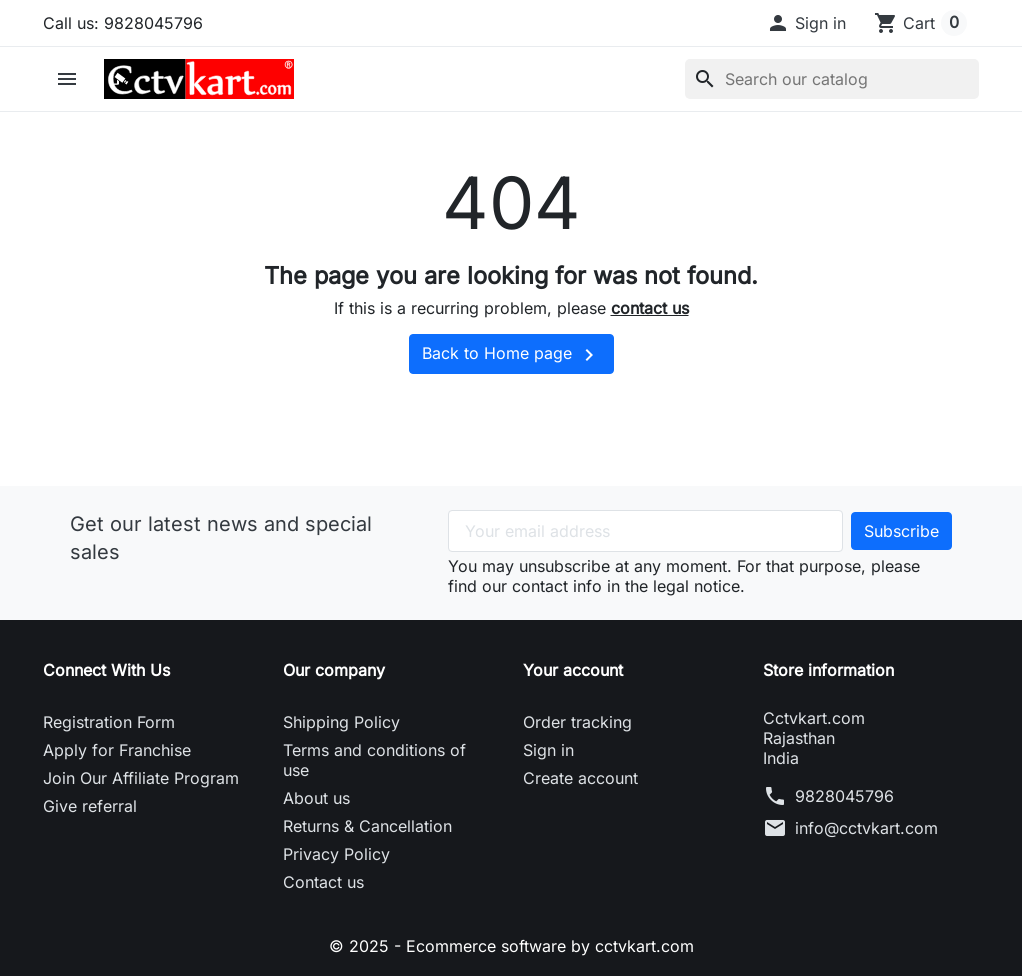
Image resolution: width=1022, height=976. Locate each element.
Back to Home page (511, 355)
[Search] (832, 79)
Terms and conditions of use (374, 760)
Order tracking (577, 722)
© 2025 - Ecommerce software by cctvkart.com (511, 946)
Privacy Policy (336, 854)
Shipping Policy (341, 722)
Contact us (323, 882)
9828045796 (844, 796)
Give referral (90, 806)
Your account (573, 670)
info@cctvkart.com (866, 828)
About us (316, 798)
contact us (650, 308)
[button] (806, 23)
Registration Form (109, 722)
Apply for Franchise (117, 750)
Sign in (548, 750)
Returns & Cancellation (367, 826)
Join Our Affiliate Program (141, 778)
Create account (580, 778)
